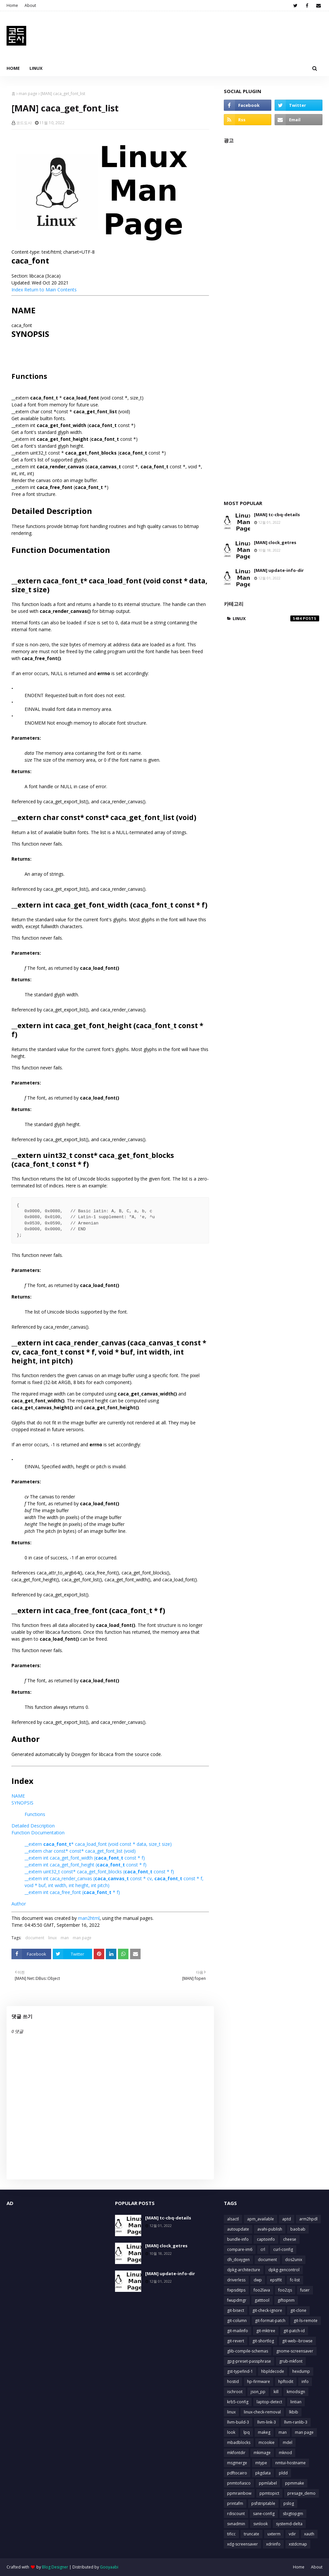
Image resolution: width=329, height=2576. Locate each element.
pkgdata (263, 2473)
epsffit (276, 2280)
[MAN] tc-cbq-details (277, 514)
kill (276, 2391)
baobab (297, 2229)
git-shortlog (263, 2341)
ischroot (234, 2391)
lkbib (293, 2412)
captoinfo (266, 2239)
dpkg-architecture (243, 2270)
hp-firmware (258, 2381)
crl (263, 2249)
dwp (258, 2280)
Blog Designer (55, 2567)
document (34, 1938)
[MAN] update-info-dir (279, 570)
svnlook (260, 2524)
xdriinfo (273, 2544)
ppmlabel (268, 2483)
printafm (235, 2503)
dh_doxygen (238, 2259)
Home (12, 5)
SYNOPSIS (22, 1803)
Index (17, 289)
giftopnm (286, 2300)
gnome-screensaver (294, 2351)
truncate (251, 2534)
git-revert (235, 2341)
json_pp (258, 2391)
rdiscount (236, 2513)
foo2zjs (285, 2290)
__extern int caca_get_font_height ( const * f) (85, 1865)
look (231, 2432)
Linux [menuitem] (36, 68)
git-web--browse (297, 2341)
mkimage (262, 2452)
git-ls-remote (306, 2320)
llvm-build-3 (238, 2422)
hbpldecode (272, 2371)
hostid (233, 2381)
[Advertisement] (273, 318)
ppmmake (294, 2483)
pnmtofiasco (239, 2483)
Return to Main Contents (50, 289)
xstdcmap (298, 2544)
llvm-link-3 (266, 2422)
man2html (89, 1918)
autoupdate (238, 2229)
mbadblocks (238, 2442)
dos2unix (293, 2259)
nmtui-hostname (290, 2463)
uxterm (274, 2534)
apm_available (260, 2219)
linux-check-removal (262, 2412)
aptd (286, 2219)
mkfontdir (236, 2452)
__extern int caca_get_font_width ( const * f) (85, 1858)
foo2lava (262, 2290)
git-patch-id (294, 2330)
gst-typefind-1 (240, 2371)
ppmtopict (269, 2493)
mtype (261, 2463)
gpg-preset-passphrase (249, 2361)
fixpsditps (236, 2290)
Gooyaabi (109, 2567)
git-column (237, 2320)
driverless (236, 2280)
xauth (309, 2534)
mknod (285, 2452)
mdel (287, 2442)
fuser (305, 2290)
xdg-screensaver (242, 2544)
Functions (35, 1814)
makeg (264, 2432)
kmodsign (296, 2391)
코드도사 (24, 123)
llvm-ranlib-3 (295, 2422)
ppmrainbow (239, 2493)
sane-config (264, 2513)
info (305, 2381)
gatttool (262, 2300)
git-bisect (235, 2310)
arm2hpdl (308, 2219)
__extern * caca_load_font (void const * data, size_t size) (98, 1844)
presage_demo (301, 2493)
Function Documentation (38, 1832)
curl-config (283, 2249)
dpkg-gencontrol (284, 2270)
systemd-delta (289, 2524)
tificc (231, 2534)
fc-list (295, 2280)
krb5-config (237, 2402)
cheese (289, 2239)
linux (52, 1938)
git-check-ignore (267, 2310)
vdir (292, 2534)
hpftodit (285, 2381)
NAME (18, 1796)
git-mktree (265, 2330)
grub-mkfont (290, 2361)
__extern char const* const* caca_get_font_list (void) (80, 1851)
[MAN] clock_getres (275, 542)
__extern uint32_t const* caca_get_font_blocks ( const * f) (99, 1871)
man (65, 1938)
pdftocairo (237, 2473)
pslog (288, 2503)
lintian (295, 2402)
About (30, 5)
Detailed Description (33, 1826)
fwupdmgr (236, 2300)
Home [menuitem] (13, 68)
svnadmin (236, 2524)
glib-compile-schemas (247, 2351)
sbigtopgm (293, 2513)
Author (18, 1904)
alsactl (233, 2219)
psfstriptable (263, 2503)
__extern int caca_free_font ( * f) (72, 1892)
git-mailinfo (237, 2330)
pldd (283, 2473)
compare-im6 (239, 2249)
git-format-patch (270, 2320)
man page (28, 93)
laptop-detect (269, 2402)
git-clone (298, 2310)
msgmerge (237, 2463)
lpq (246, 2432)
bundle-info (238, 2239)
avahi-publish (269, 2229)
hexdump (301, 2371)
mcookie (267, 2442)
